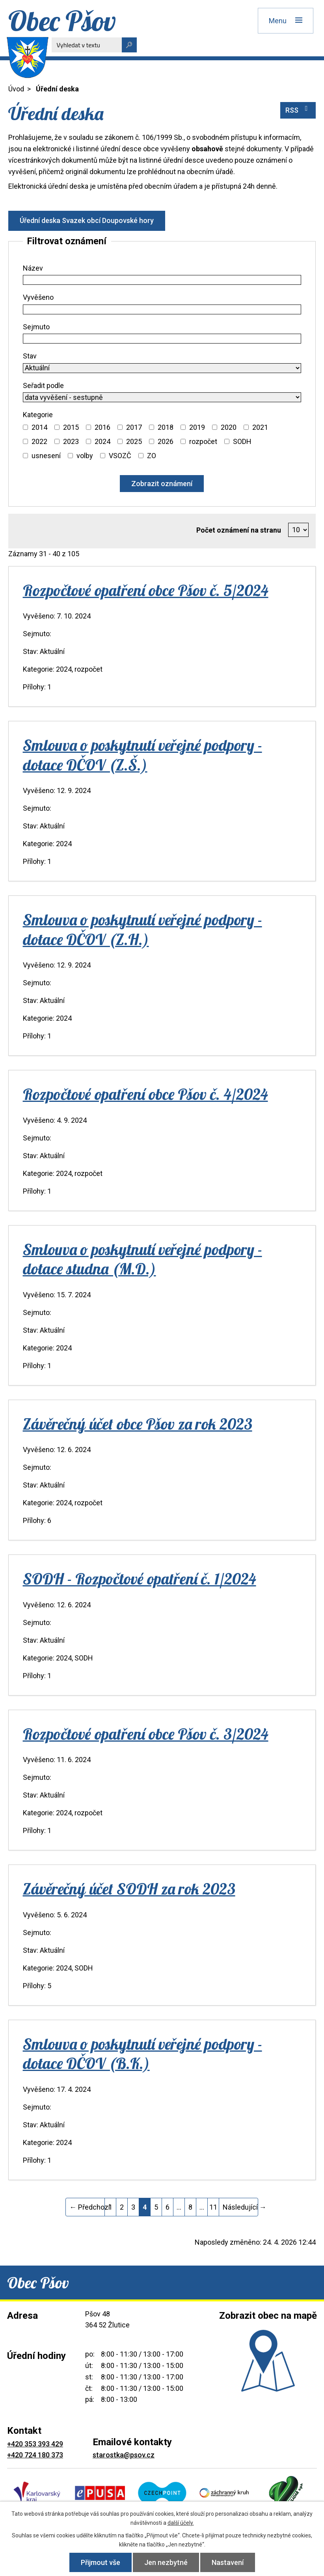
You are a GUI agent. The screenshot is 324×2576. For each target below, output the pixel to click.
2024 (102, 441)
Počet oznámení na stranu (238, 530)
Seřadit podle (43, 385)
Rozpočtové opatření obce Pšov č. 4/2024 (145, 1094)
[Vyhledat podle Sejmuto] (162, 339)
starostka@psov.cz (124, 2455)
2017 (134, 427)
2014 (39, 427)
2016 (102, 427)
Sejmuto (36, 327)
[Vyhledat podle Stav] (162, 368)
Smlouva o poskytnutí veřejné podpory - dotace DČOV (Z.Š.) (142, 754)
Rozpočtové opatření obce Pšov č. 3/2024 (145, 1734)
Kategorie (38, 414)
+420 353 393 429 (35, 2444)
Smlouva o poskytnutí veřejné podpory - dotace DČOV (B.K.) (142, 2053)
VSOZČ (120, 455)
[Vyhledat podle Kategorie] (25, 427)
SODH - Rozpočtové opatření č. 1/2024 (139, 1578)
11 (213, 2207)
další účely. (181, 2523)
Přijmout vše (100, 2562)
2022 (39, 441)
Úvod (16, 89)
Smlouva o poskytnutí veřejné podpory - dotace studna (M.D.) (142, 1258)
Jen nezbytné (166, 2562)
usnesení (46, 455)
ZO (151, 455)
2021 (260, 427)
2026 (165, 441)
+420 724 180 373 (35, 2455)
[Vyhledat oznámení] (162, 483)
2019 (197, 427)
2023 (71, 441)
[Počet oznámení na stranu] (298, 530)
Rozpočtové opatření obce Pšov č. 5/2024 (145, 590)
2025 (134, 441)
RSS (298, 109)
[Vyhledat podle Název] (162, 280)
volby (84, 455)
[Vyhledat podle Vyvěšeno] (162, 309)
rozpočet (203, 441)
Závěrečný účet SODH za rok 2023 (129, 1888)
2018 (165, 427)
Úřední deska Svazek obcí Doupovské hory (87, 220)
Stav (30, 356)
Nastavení (228, 2562)
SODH (242, 441)
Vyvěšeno (38, 297)
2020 (228, 427)
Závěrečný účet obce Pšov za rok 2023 (137, 1424)
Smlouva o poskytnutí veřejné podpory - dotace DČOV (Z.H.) (142, 929)
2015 (71, 427)
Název (33, 268)
